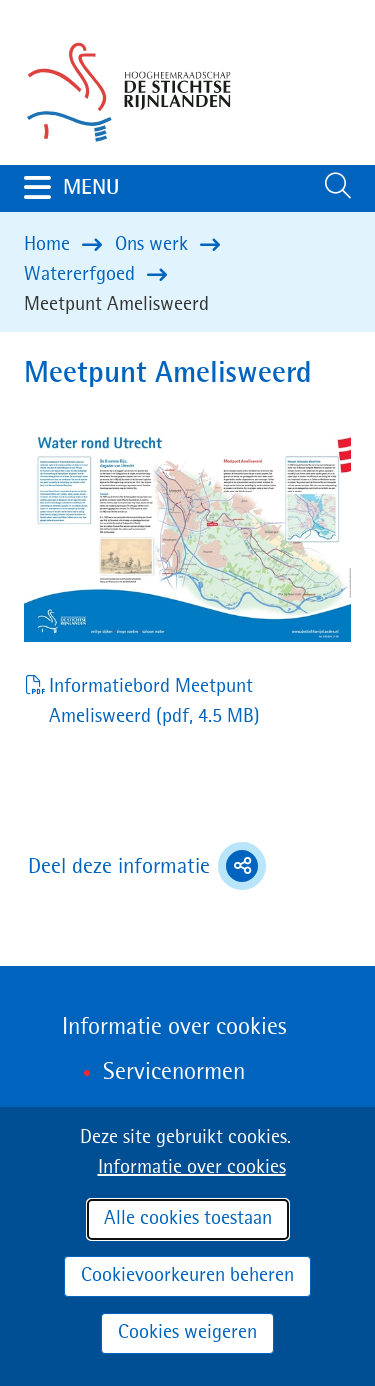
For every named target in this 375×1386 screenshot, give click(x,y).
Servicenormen (174, 1073)
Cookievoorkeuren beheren (187, 1276)
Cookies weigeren (187, 1333)
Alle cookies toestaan (188, 1219)
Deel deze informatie (147, 866)
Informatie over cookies (192, 1168)
